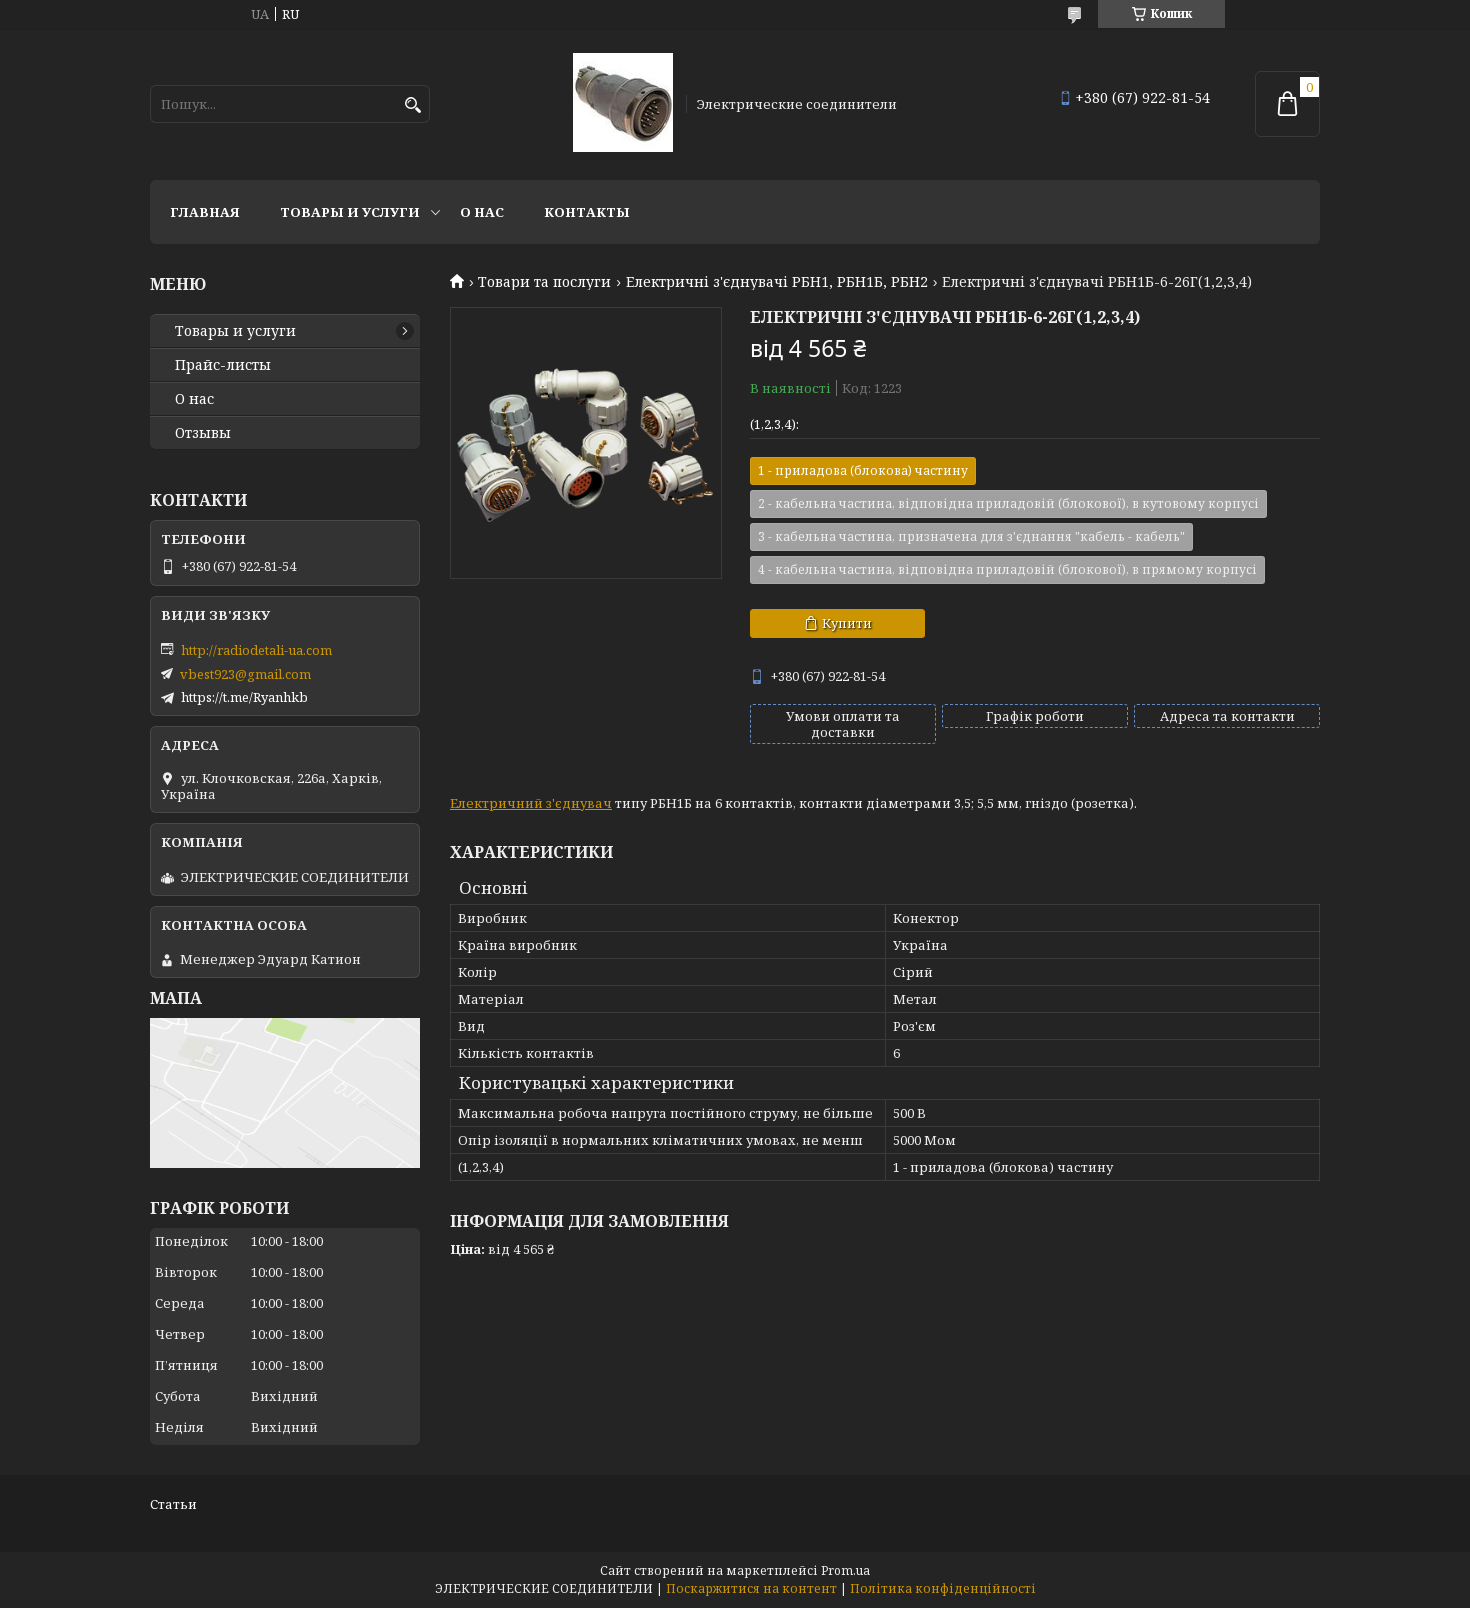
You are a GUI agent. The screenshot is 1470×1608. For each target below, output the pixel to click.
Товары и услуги (350, 212)
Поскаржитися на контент (751, 1588)
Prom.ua (845, 1570)
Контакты (587, 212)
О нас (482, 212)
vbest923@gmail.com (245, 674)
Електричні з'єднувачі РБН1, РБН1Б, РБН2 (777, 282)
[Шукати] (412, 105)
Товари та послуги (544, 282)
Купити (847, 623)
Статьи (173, 1504)
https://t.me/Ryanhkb (244, 697)
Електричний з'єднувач (531, 803)
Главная (205, 212)
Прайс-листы (223, 365)
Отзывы (203, 433)
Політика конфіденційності (943, 1588)
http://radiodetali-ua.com (256, 650)
